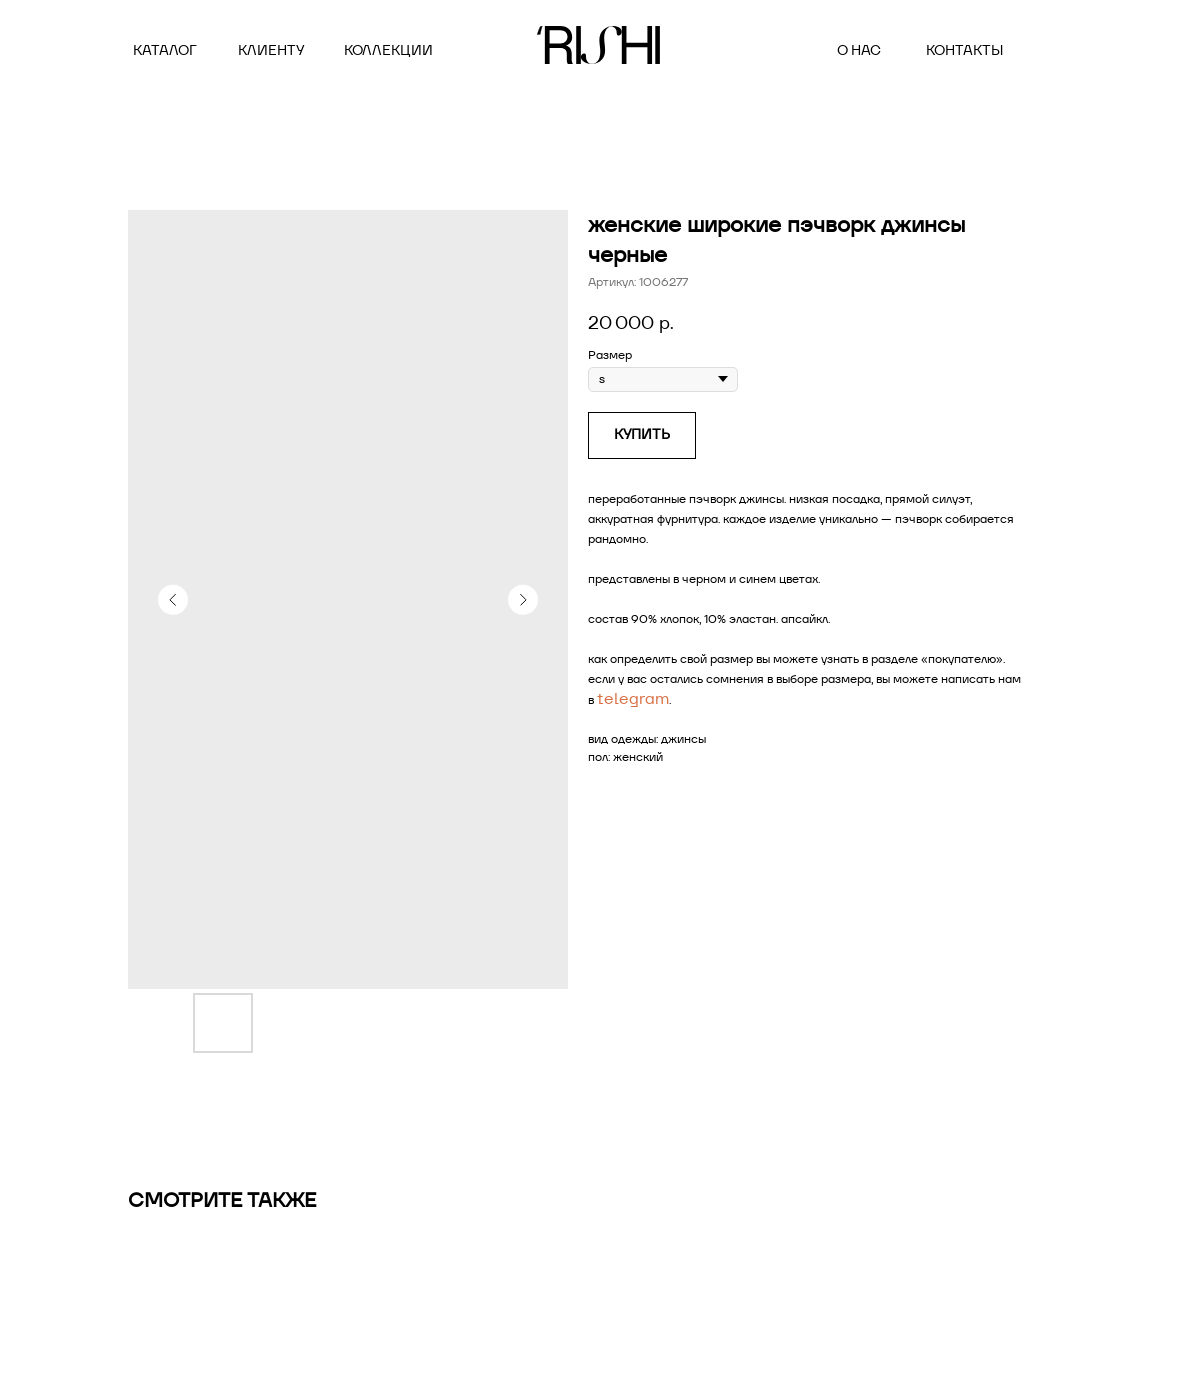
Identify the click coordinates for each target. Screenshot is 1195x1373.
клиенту (271, 50)
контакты (964, 50)
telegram (633, 698)
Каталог (165, 50)
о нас (859, 50)
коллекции (388, 50)
